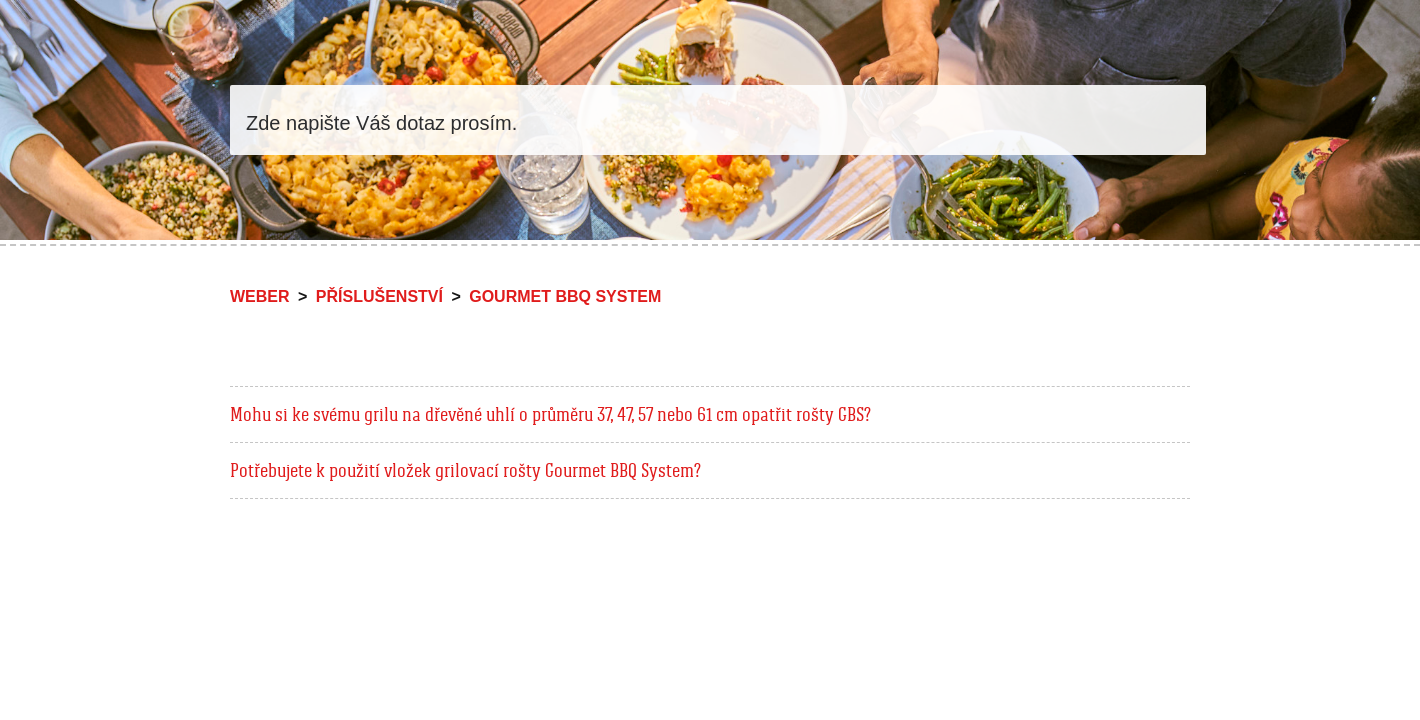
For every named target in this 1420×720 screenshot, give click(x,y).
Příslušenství (379, 296)
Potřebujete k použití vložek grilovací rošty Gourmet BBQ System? (465, 470)
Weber (260, 296)
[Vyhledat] (718, 120)
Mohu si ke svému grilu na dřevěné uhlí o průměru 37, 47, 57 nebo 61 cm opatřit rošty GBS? (550, 414)
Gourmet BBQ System (565, 296)
